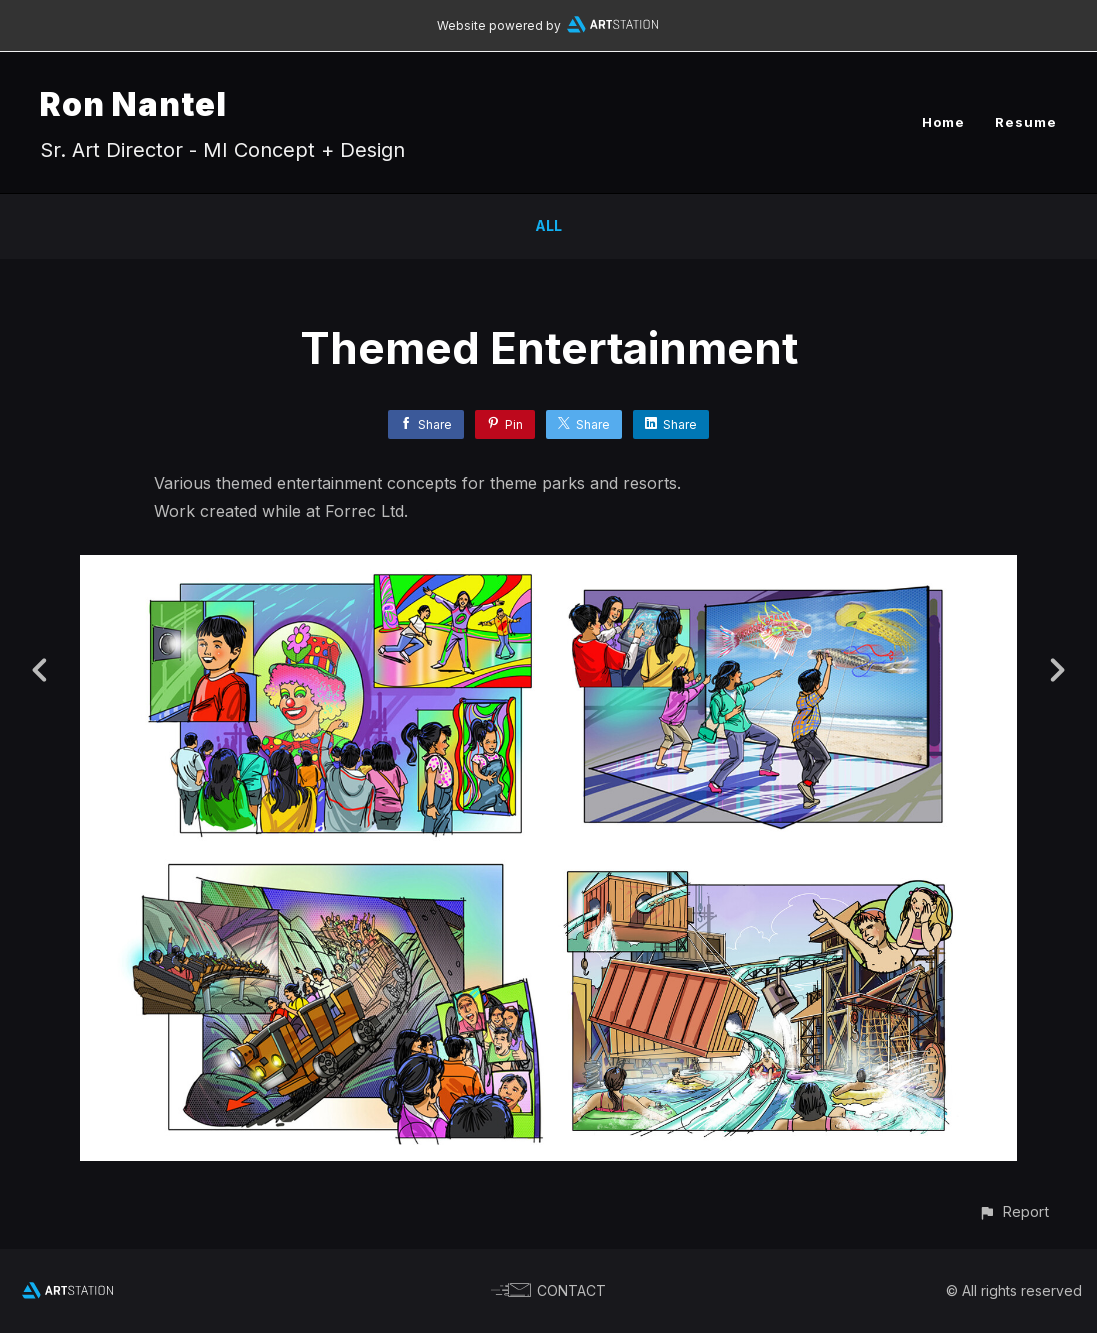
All (548, 225)
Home (943, 122)
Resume (1026, 122)
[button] (1013, 1211)
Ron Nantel (133, 104)
